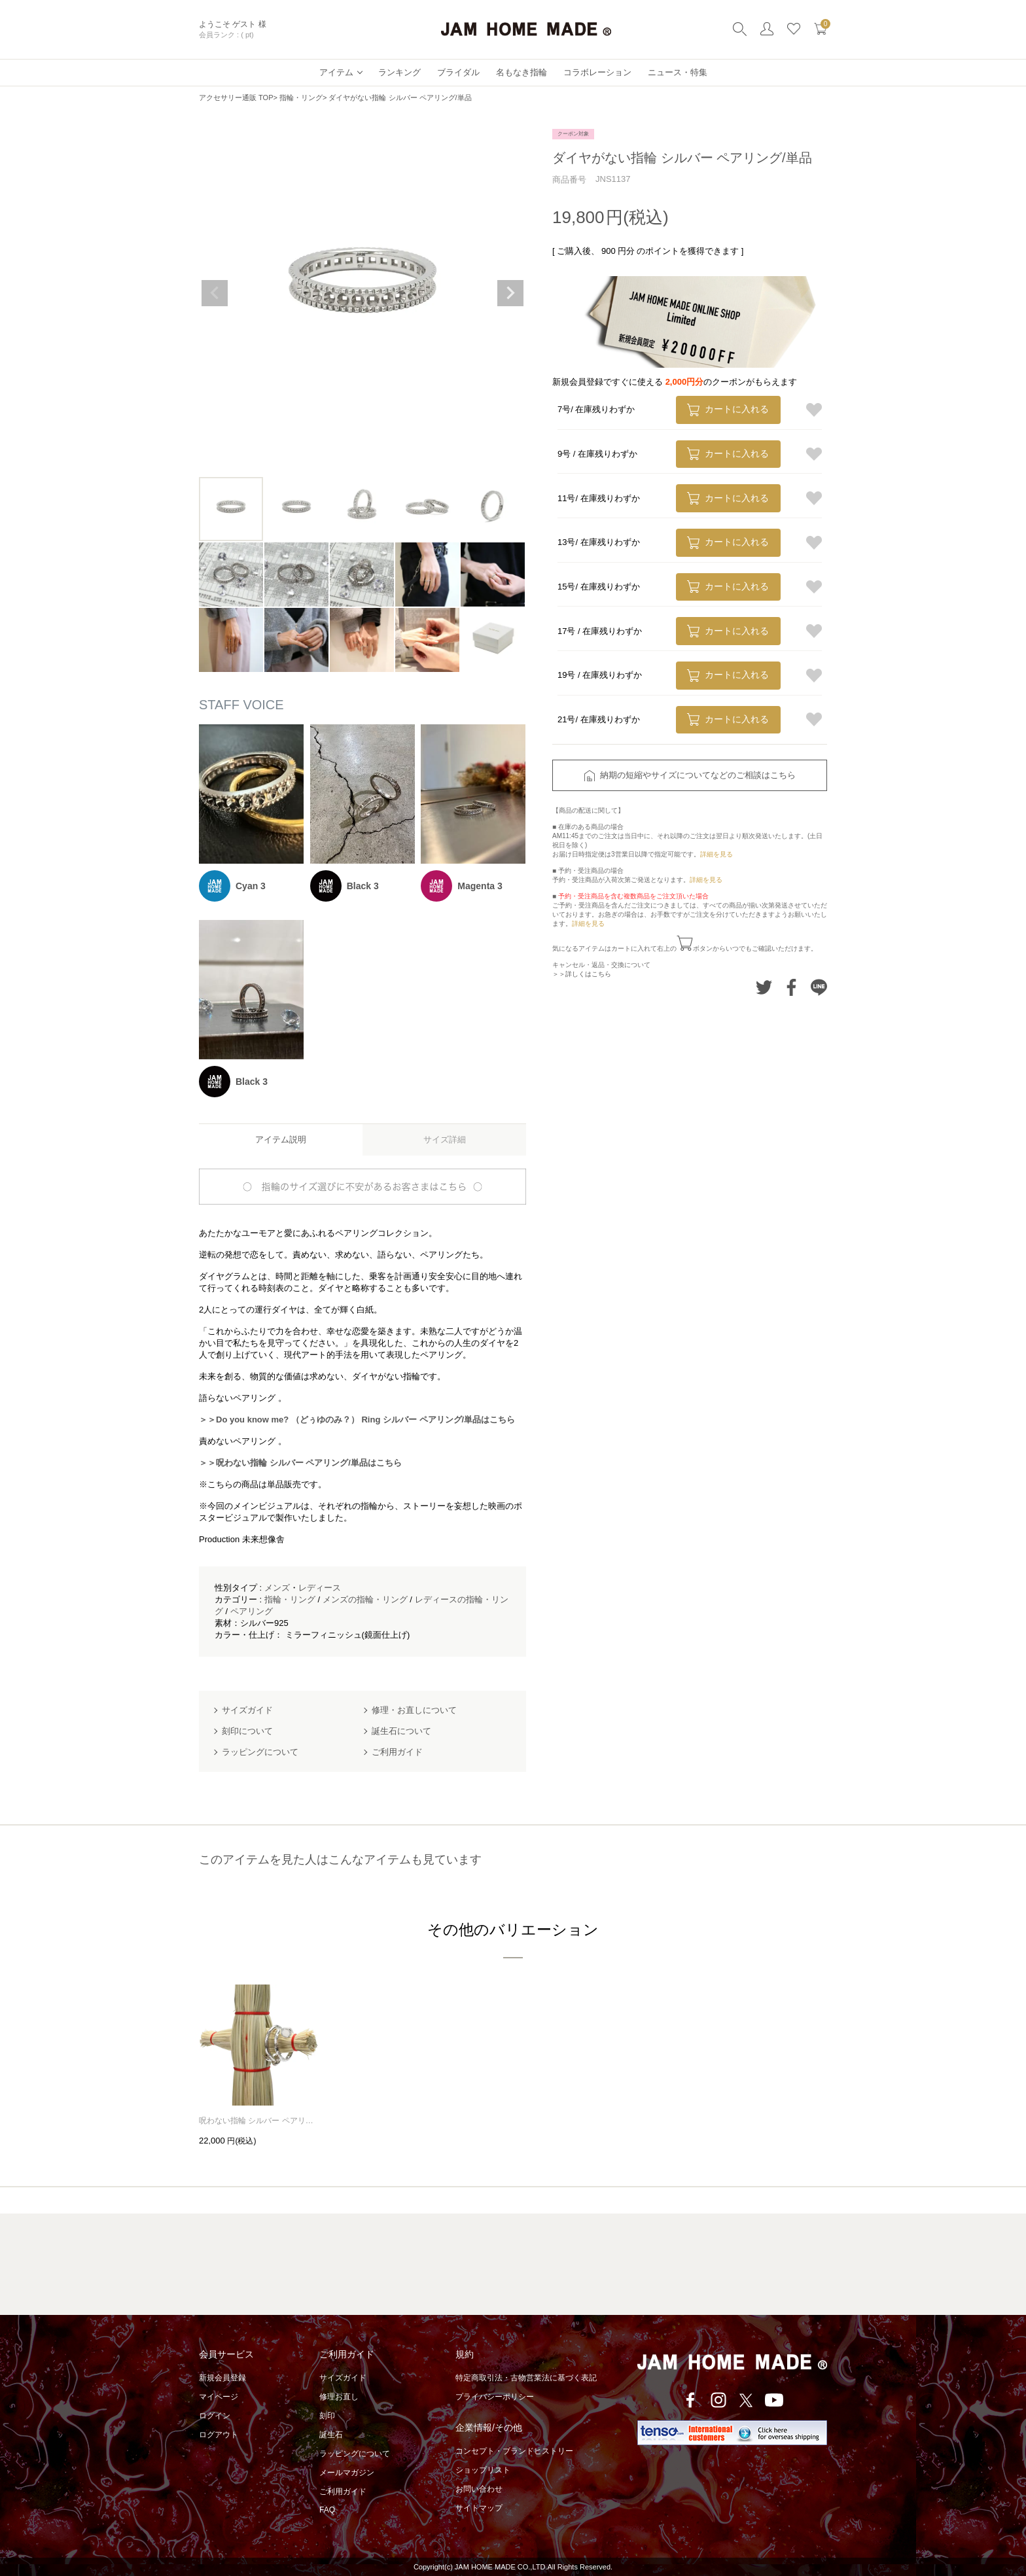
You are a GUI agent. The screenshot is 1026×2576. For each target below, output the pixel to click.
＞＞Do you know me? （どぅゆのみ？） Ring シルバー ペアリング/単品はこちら (357, 1419)
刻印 (327, 2415)
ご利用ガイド (342, 2491)
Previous (215, 293)
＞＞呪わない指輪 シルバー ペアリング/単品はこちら (300, 1463)
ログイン (214, 2415)
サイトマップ (479, 2508)
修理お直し (339, 2396)
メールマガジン (346, 2472)
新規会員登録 (222, 2377)
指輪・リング (301, 97)
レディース (319, 1588)
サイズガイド (342, 2377)
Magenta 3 (479, 886)
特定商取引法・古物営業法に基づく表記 (526, 2377)
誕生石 (331, 2434)
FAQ (327, 2509)
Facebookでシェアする (791, 987)
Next (510, 293)
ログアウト (218, 2434)
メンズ (277, 1588)
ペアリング (251, 1611)
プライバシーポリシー (494, 2396)
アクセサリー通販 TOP (236, 97)
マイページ (218, 2396)
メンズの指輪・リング (365, 1599)
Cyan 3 (251, 886)
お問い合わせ (479, 2489)
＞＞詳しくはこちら (581, 974)
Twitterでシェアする (764, 987)
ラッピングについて (354, 2453)
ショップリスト (482, 2470)
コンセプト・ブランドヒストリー (514, 2451)
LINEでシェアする (819, 987)
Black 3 (363, 886)
